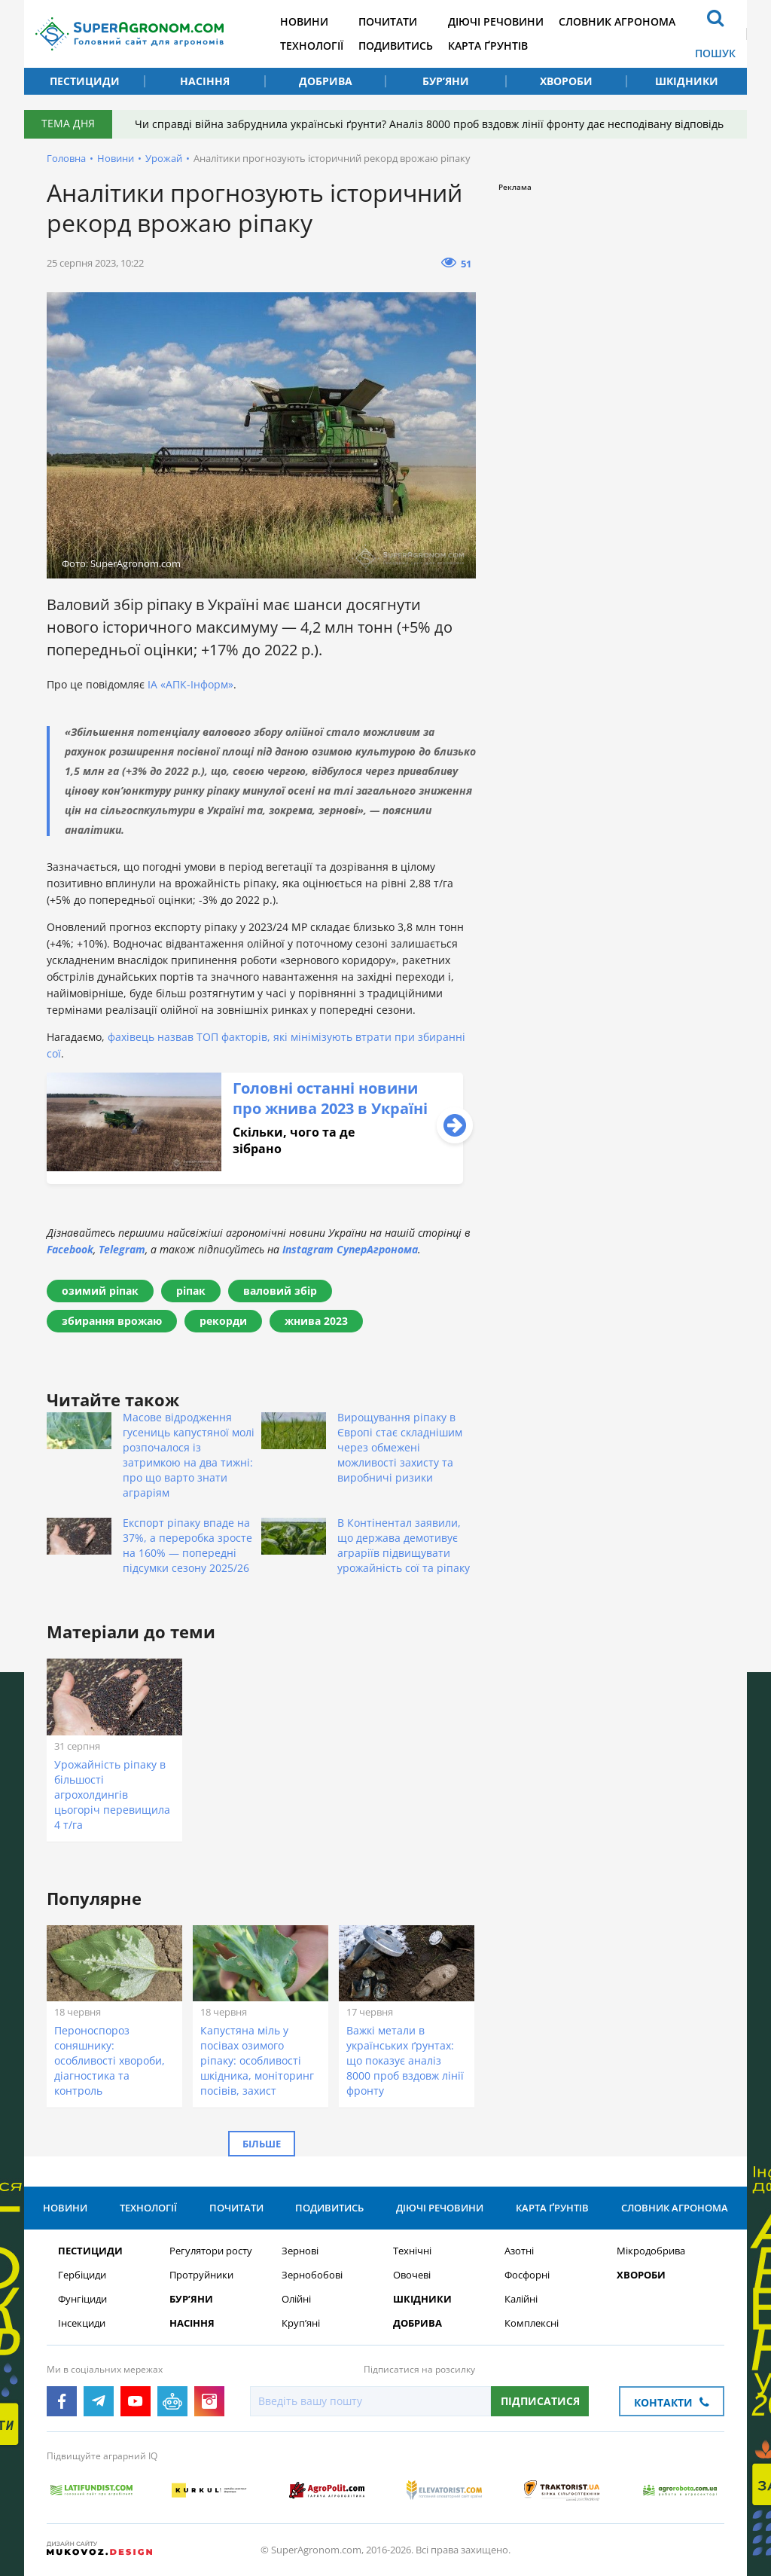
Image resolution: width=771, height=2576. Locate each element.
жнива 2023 (316, 1321)
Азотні (519, 2251)
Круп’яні (301, 2323)
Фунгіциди (82, 2299)
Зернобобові (312, 2275)
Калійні (521, 2299)
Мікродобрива (651, 2251)
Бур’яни (445, 81)
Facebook (70, 1249)
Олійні (296, 2299)
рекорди (223, 1321)
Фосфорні (527, 2275)
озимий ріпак (100, 1290)
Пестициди (85, 81)
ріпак (191, 1290)
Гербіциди (82, 2275)
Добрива (325, 81)
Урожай (163, 158)
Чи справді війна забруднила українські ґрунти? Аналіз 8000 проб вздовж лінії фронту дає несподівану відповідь (429, 124)
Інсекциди (81, 2323)
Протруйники (201, 2275)
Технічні (412, 2251)
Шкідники (686, 81)
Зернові (300, 2251)
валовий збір (280, 1290)
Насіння (205, 81)
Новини (304, 21)
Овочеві (412, 2275)
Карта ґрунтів (488, 45)
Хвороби (566, 81)
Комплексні (531, 2323)
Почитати (387, 21)
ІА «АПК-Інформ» (190, 684)
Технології (311, 45)
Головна (66, 158)
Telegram (122, 1249)
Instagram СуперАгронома (350, 1249)
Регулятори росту (210, 2251)
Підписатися (540, 2401)
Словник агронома (617, 21)
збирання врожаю (112, 1321)
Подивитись (395, 45)
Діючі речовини (496, 21)
